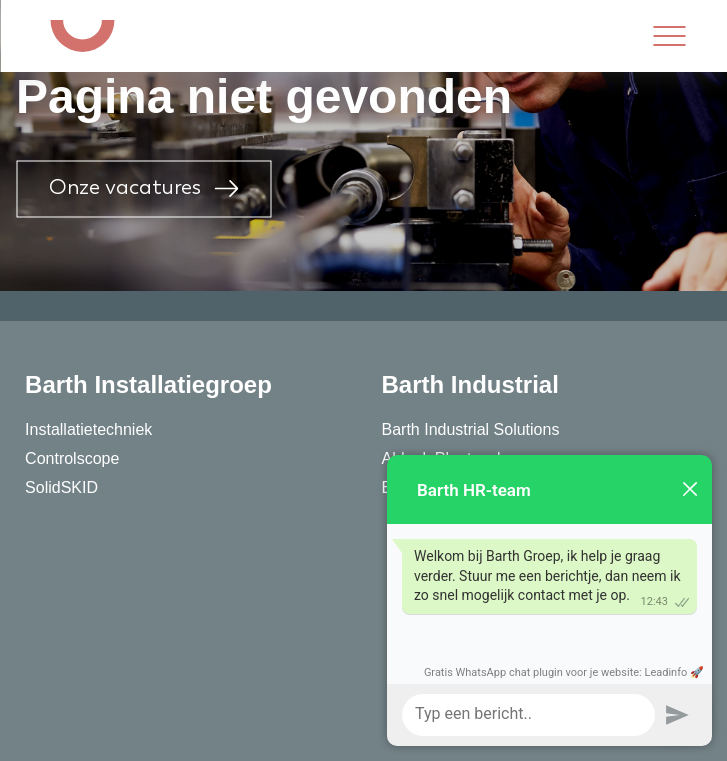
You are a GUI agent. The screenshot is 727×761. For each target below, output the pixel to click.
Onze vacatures (143, 189)
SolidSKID (61, 487)
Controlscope (72, 458)
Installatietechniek (88, 429)
